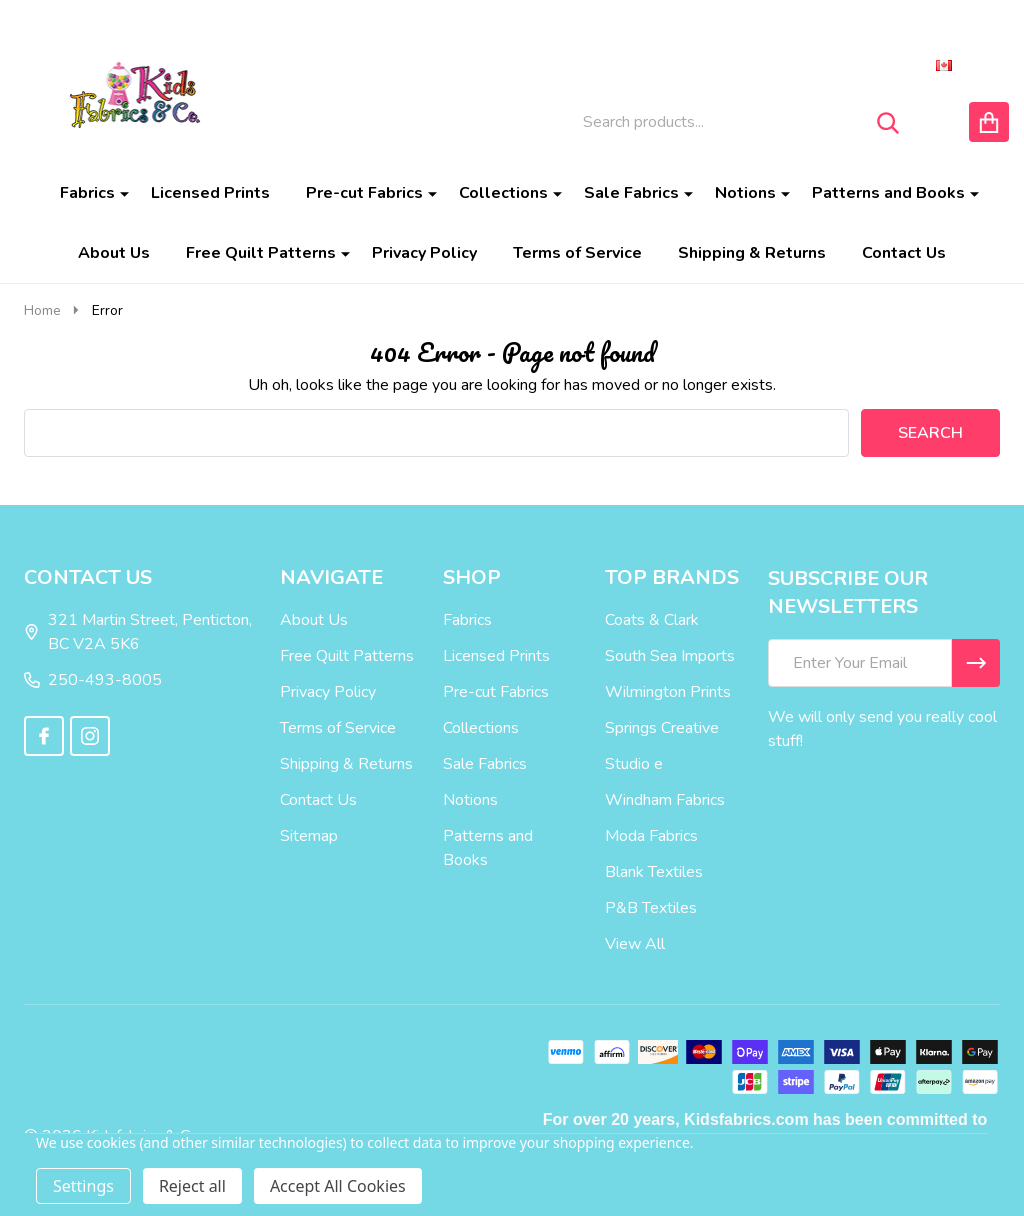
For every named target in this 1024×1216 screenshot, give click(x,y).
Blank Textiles (654, 872)
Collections (503, 193)
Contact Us (904, 253)
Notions (745, 193)
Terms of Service (577, 253)
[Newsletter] (976, 663)
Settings (83, 1186)
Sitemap (309, 836)
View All (635, 944)
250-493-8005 (93, 680)
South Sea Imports (670, 656)
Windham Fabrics (665, 800)
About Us (114, 253)
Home (42, 310)
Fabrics (87, 193)
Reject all (192, 1186)
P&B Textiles (651, 908)
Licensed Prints (210, 193)
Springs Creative (662, 728)
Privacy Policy (424, 253)
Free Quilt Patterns (261, 253)
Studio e (634, 764)
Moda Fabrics (651, 836)
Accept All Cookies (338, 1186)
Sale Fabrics (631, 193)
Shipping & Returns (752, 253)
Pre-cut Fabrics (364, 193)
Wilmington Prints (668, 692)
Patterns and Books (888, 193)
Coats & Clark (652, 620)
